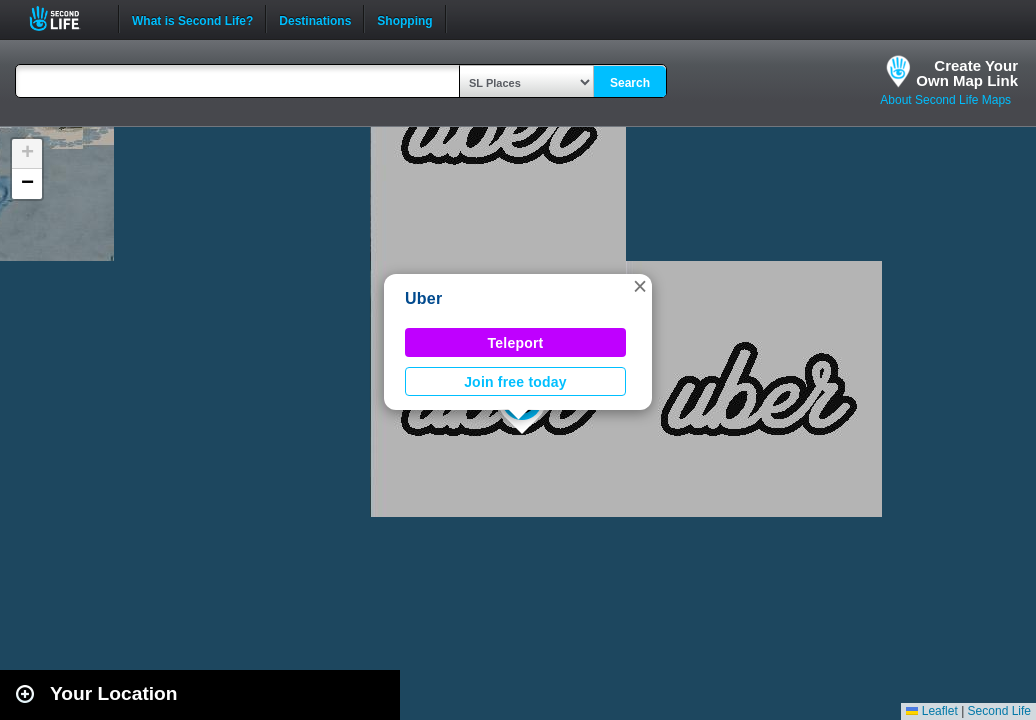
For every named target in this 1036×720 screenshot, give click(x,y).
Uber (423, 298)
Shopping (404, 19)
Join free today (515, 382)
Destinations (315, 19)
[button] (640, 286)
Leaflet (931, 711)
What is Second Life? (192, 19)
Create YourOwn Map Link (967, 73)
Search (630, 83)
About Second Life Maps (945, 100)
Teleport (516, 343)
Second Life (65, 18)
